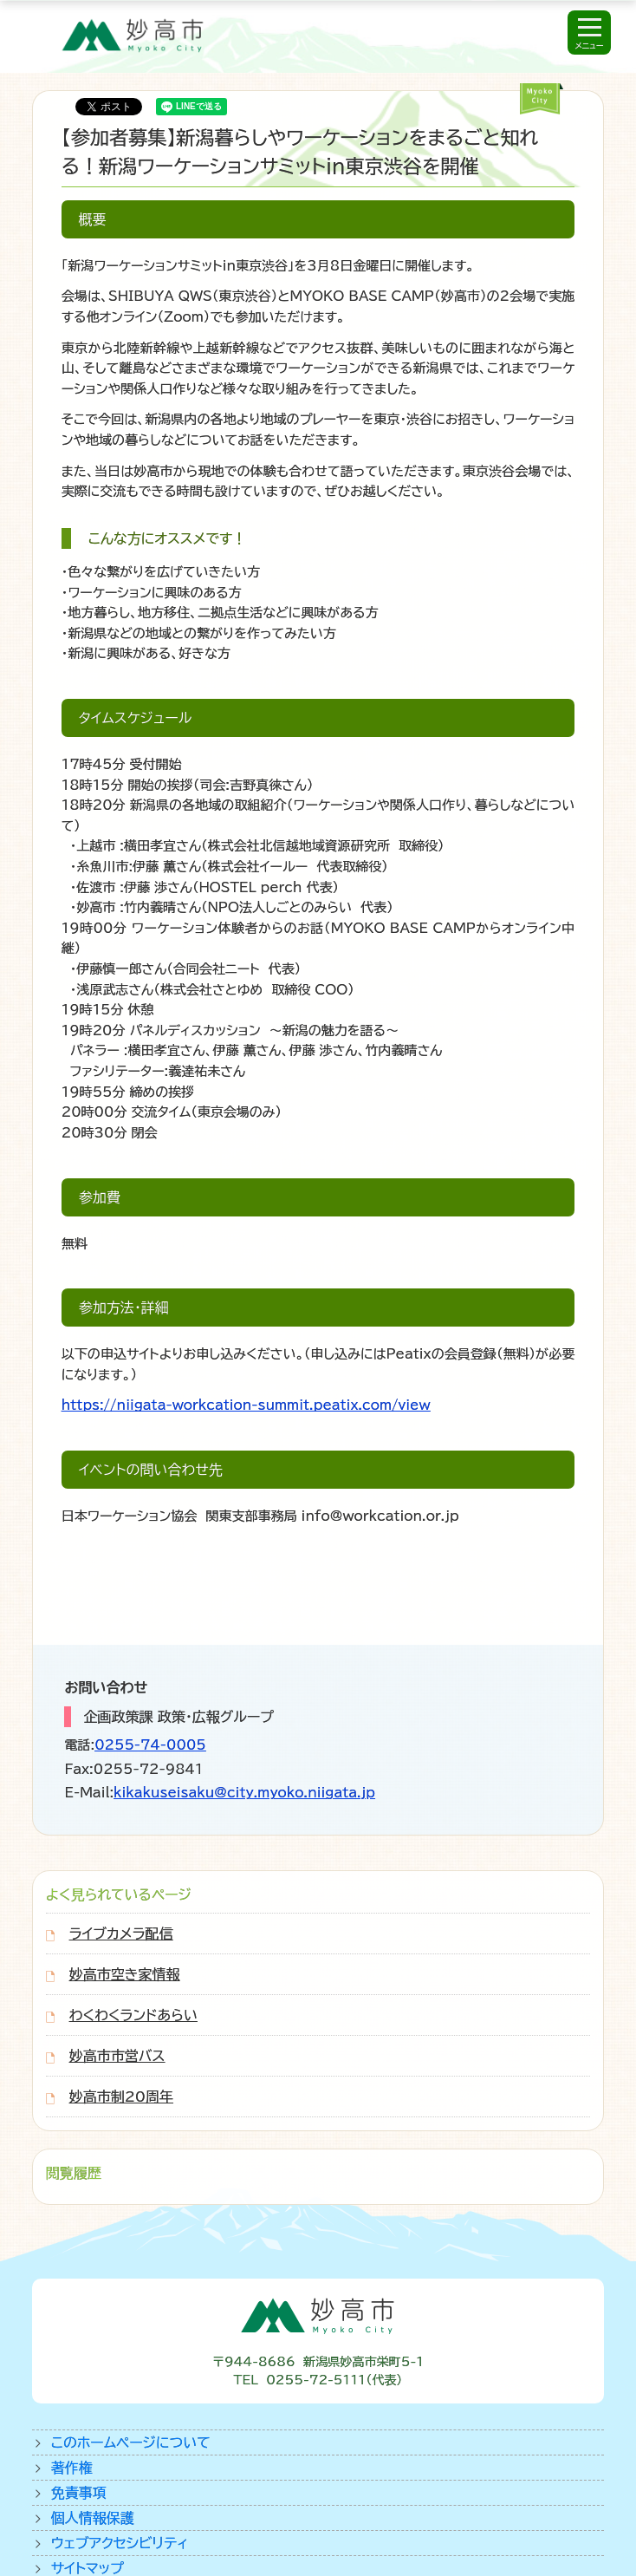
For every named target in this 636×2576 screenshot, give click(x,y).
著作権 (72, 2468)
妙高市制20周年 (121, 2096)
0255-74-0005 (150, 1744)
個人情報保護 (92, 2518)
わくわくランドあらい (133, 2015)
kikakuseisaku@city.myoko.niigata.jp (244, 1792)
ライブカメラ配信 (121, 1933)
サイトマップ (87, 2568)
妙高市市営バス (117, 2056)
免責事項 (79, 2493)
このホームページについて (131, 2442)
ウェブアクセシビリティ (120, 2543)
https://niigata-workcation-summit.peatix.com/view (246, 1405)
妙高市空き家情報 (124, 1974)
